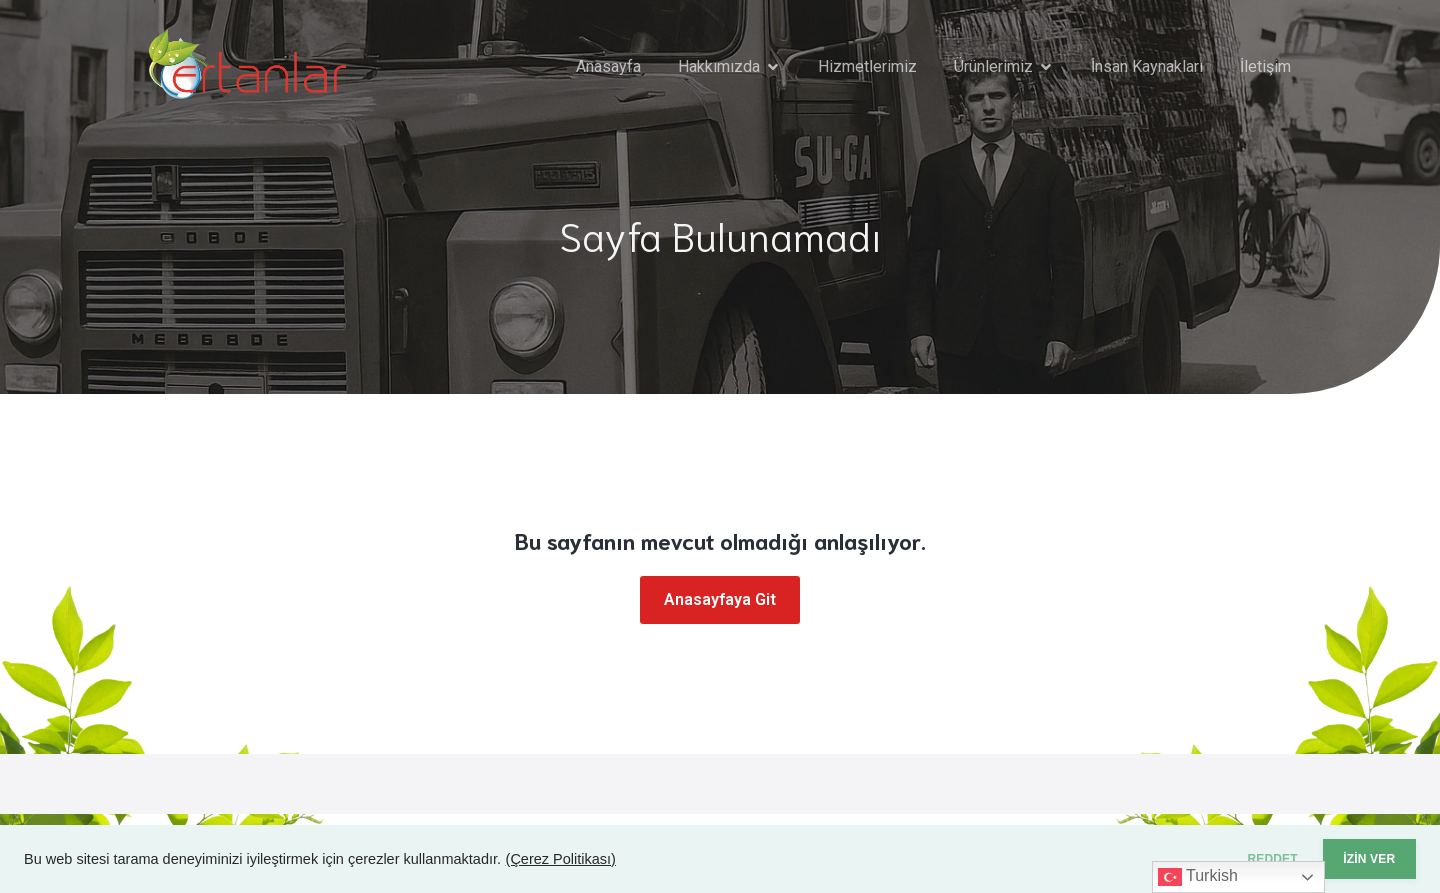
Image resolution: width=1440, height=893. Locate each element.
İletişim (1265, 67)
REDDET (1229, 859)
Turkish (1198, 877)
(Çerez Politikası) (561, 859)
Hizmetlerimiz (867, 67)
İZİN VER (1355, 859)
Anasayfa (608, 67)
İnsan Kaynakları (1147, 67)
